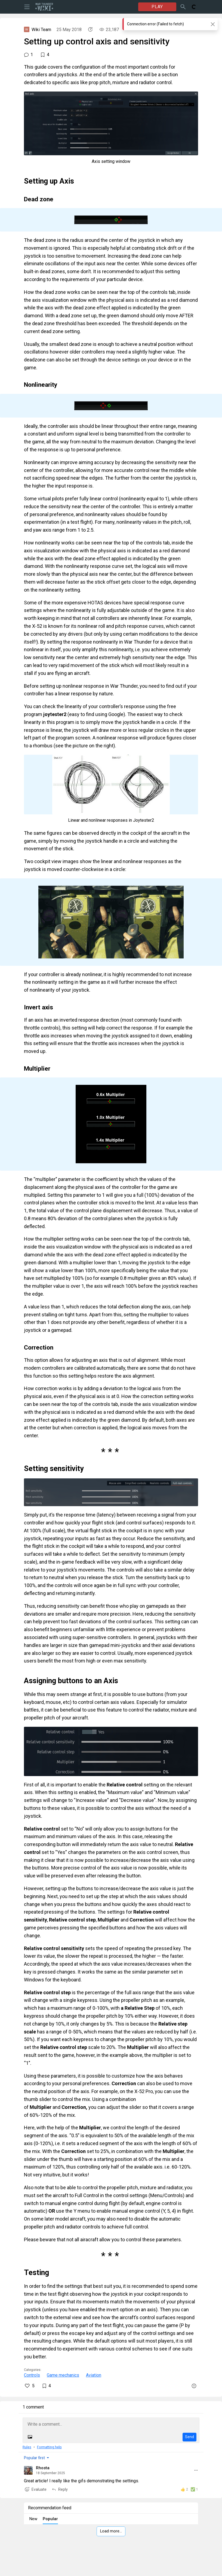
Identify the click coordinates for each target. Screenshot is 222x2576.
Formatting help (49, 2447)
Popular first (34, 2458)
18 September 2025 (50, 2473)
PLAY (157, 6)
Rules (27, 2447)
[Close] (212, 24)
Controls (32, 2375)
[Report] (194, 2386)
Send (189, 2437)
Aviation (93, 2375)
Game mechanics (63, 2375)
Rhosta (43, 2468)
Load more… (111, 2531)
